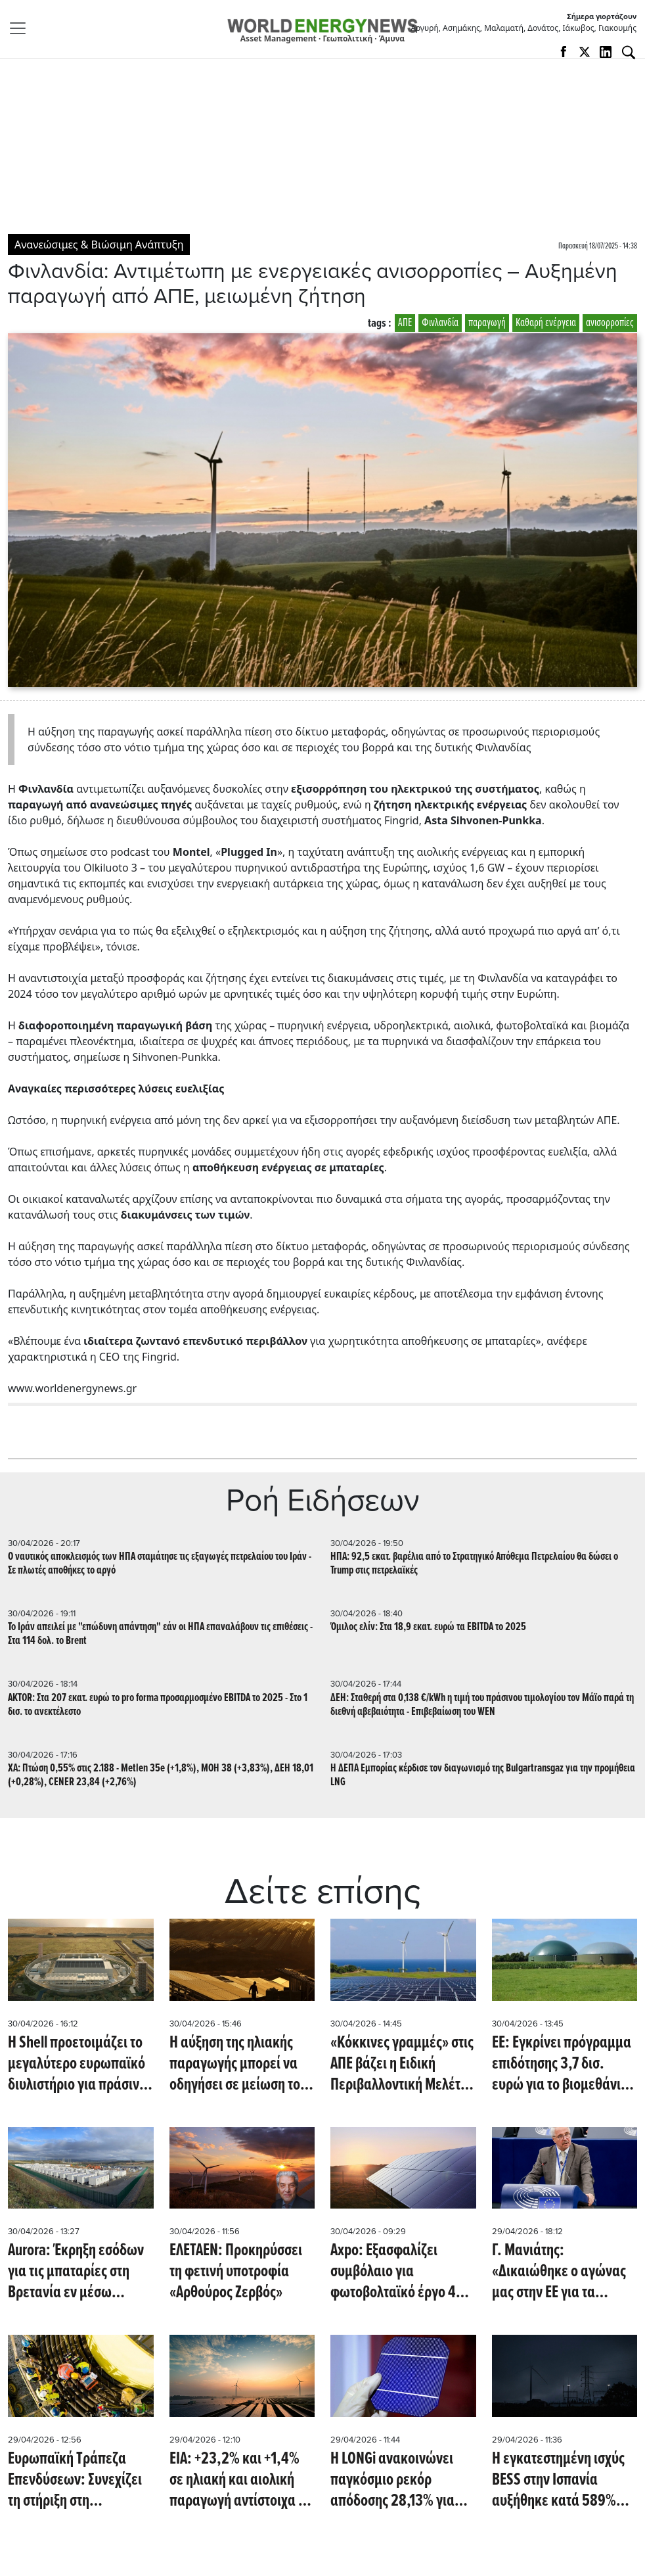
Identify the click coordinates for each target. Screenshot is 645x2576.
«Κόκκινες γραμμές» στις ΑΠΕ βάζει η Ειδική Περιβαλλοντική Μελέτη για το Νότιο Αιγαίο (402, 2064)
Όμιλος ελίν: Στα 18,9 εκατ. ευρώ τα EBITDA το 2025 (428, 1627)
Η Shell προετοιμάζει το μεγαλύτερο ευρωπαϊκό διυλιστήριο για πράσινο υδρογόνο (77, 2064)
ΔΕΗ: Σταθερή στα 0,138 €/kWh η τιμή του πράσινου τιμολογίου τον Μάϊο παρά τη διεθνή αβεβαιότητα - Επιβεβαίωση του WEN (482, 1705)
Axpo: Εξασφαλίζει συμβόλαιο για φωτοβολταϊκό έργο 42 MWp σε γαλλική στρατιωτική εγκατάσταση (397, 2271)
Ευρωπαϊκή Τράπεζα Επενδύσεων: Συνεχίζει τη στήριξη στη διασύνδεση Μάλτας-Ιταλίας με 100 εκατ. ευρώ (75, 2480)
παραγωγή (487, 323)
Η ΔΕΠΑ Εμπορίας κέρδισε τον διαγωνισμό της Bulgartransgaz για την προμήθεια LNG (482, 1775)
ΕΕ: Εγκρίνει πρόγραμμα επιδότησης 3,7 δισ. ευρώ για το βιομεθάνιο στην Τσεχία (561, 2064)
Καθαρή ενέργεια (546, 323)
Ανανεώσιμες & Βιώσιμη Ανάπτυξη (98, 244)
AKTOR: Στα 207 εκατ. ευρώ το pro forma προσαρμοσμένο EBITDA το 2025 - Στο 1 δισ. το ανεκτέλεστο (157, 1705)
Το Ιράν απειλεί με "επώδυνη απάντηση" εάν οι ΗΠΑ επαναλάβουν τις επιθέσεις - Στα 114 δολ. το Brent (160, 1634)
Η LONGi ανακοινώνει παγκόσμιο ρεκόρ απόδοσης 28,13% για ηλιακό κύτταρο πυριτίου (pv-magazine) (401, 2480)
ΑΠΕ (405, 323)
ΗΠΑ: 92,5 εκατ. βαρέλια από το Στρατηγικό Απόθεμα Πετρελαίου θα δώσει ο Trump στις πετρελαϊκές (474, 1564)
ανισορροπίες (610, 323)
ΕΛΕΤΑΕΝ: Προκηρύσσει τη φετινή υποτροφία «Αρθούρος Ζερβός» (235, 2271)
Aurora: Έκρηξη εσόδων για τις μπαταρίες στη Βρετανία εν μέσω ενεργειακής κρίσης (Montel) (76, 2271)
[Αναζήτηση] (628, 52)
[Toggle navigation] (21, 28)
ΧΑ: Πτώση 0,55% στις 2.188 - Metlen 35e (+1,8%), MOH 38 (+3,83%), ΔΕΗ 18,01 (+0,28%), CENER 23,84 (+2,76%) (160, 1775)
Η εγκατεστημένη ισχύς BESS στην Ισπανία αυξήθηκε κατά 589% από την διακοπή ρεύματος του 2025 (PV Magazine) (559, 2480)
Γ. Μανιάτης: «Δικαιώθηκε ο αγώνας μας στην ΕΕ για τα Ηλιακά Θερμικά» (559, 2271)
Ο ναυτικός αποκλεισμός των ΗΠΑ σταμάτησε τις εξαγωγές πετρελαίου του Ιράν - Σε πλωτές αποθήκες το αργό (159, 1564)
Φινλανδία (440, 323)
